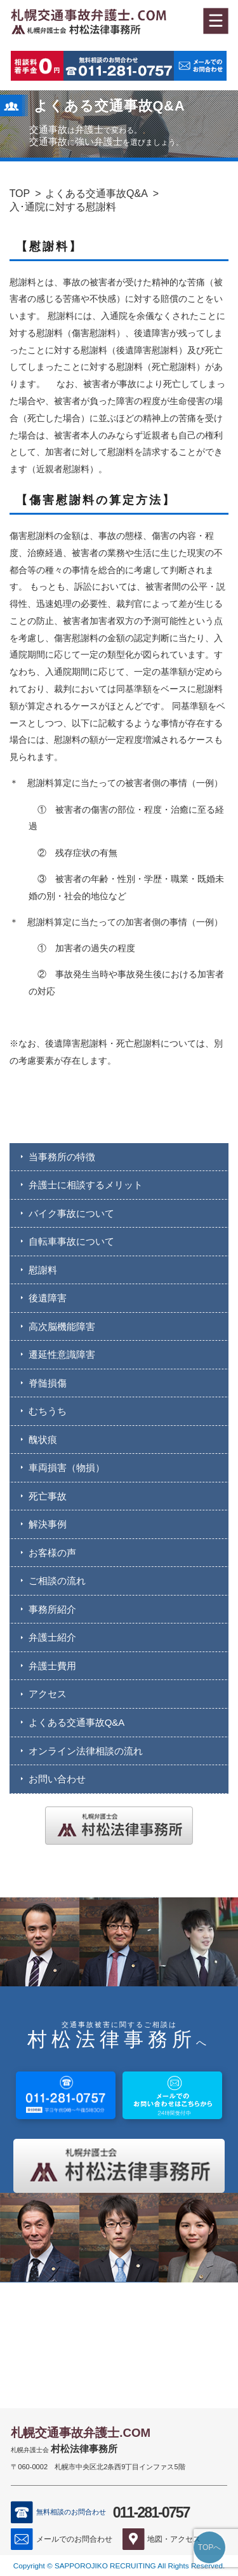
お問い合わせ (57, 1778)
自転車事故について (71, 1241)
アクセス (48, 1693)
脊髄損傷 (48, 1383)
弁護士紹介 (52, 1637)
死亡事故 (48, 1496)
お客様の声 (52, 1552)
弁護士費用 (52, 1665)
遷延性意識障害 (62, 1354)
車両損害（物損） (67, 1467)
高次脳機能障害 (62, 1326)
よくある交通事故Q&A (96, 193)
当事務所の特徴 (62, 1156)
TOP (20, 193)
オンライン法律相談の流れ (86, 1751)
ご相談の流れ (57, 1580)
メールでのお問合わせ (74, 2539)
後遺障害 (48, 1297)
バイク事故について (71, 1213)
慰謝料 (43, 1269)
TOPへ (209, 2547)
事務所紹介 (52, 1609)
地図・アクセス (174, 2539)
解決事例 (48, 1524)
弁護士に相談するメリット (86, 1184)
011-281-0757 (151, 2512)
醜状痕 (43, 1439)
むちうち (48, 1411)
